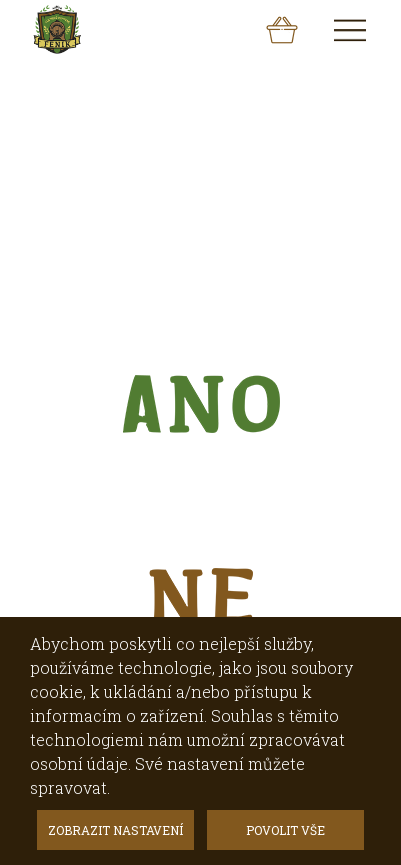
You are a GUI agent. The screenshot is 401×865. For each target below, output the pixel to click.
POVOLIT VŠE (285, 830)
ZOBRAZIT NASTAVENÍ (115, 830)
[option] (200, 124)
